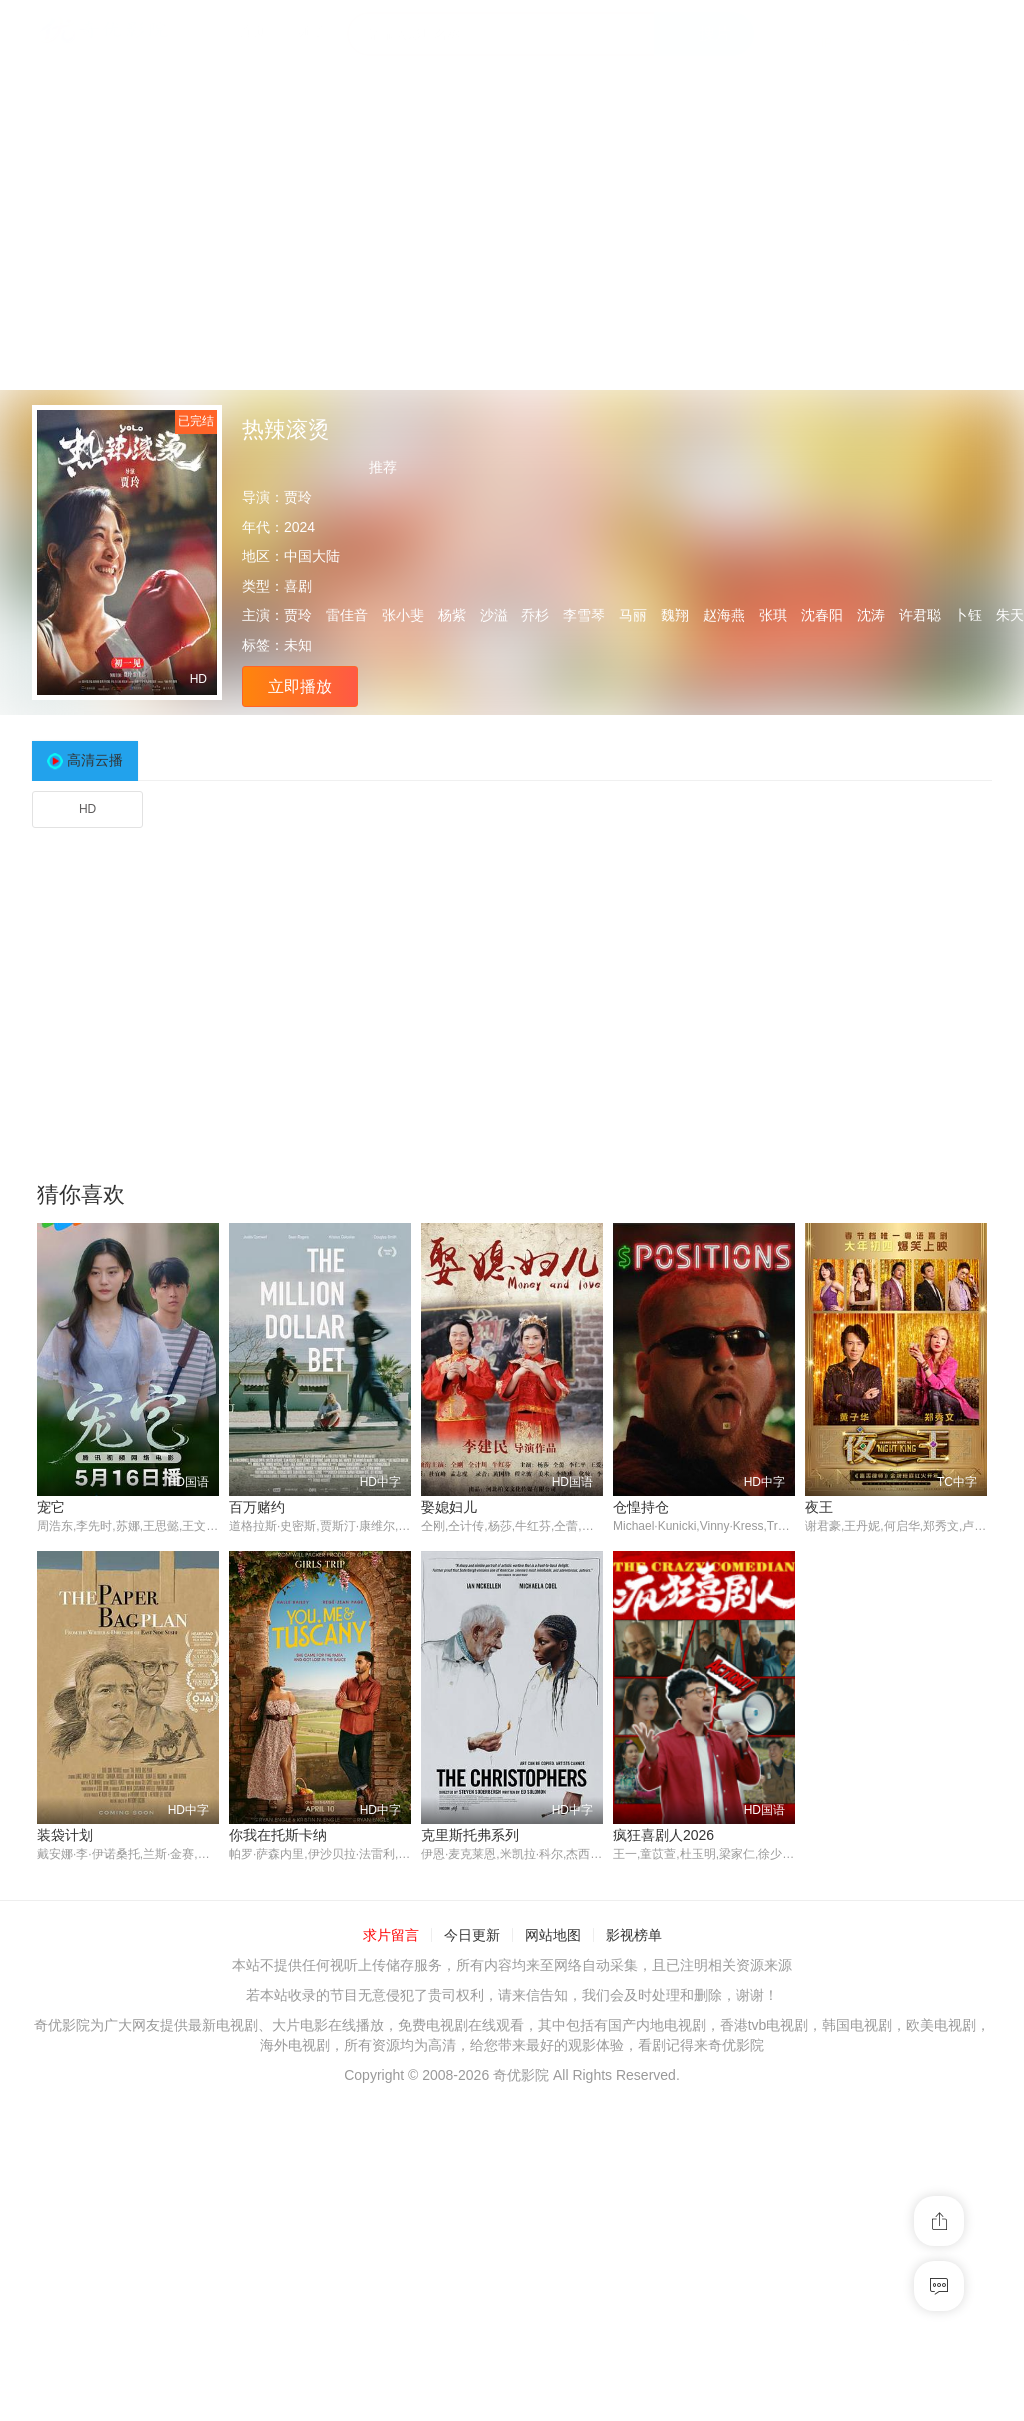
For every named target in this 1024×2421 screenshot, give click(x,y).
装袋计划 (65, 1835)
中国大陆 (312, 556)
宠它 (51, 1507)
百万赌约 (257, 1507)
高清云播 (95, 760)
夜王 (819, 1507)
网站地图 (553, 1936)
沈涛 (871, 615)
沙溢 (494, 615)
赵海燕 (724, 615)
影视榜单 (634, 1936)
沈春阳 (822, 615)
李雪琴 (584, 615)
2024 (299, 527)
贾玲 (298, 497)
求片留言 (391, 1936)
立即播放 (300, 686)
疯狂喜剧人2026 (663, 1835)
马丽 (633, 615)
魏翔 (675, 615)
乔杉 (535, 615)
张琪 (773, 615)
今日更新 (472, 1936)
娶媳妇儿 (449, 1507)
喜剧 (298, 586)
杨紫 (452, 615)
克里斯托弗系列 (470, 1835)
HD (87, 809)
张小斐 (403, 615)
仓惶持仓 (641, 1507)
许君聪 (920, 615)
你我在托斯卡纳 (278, 1835)
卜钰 (968, 615)
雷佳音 (347, 615)
